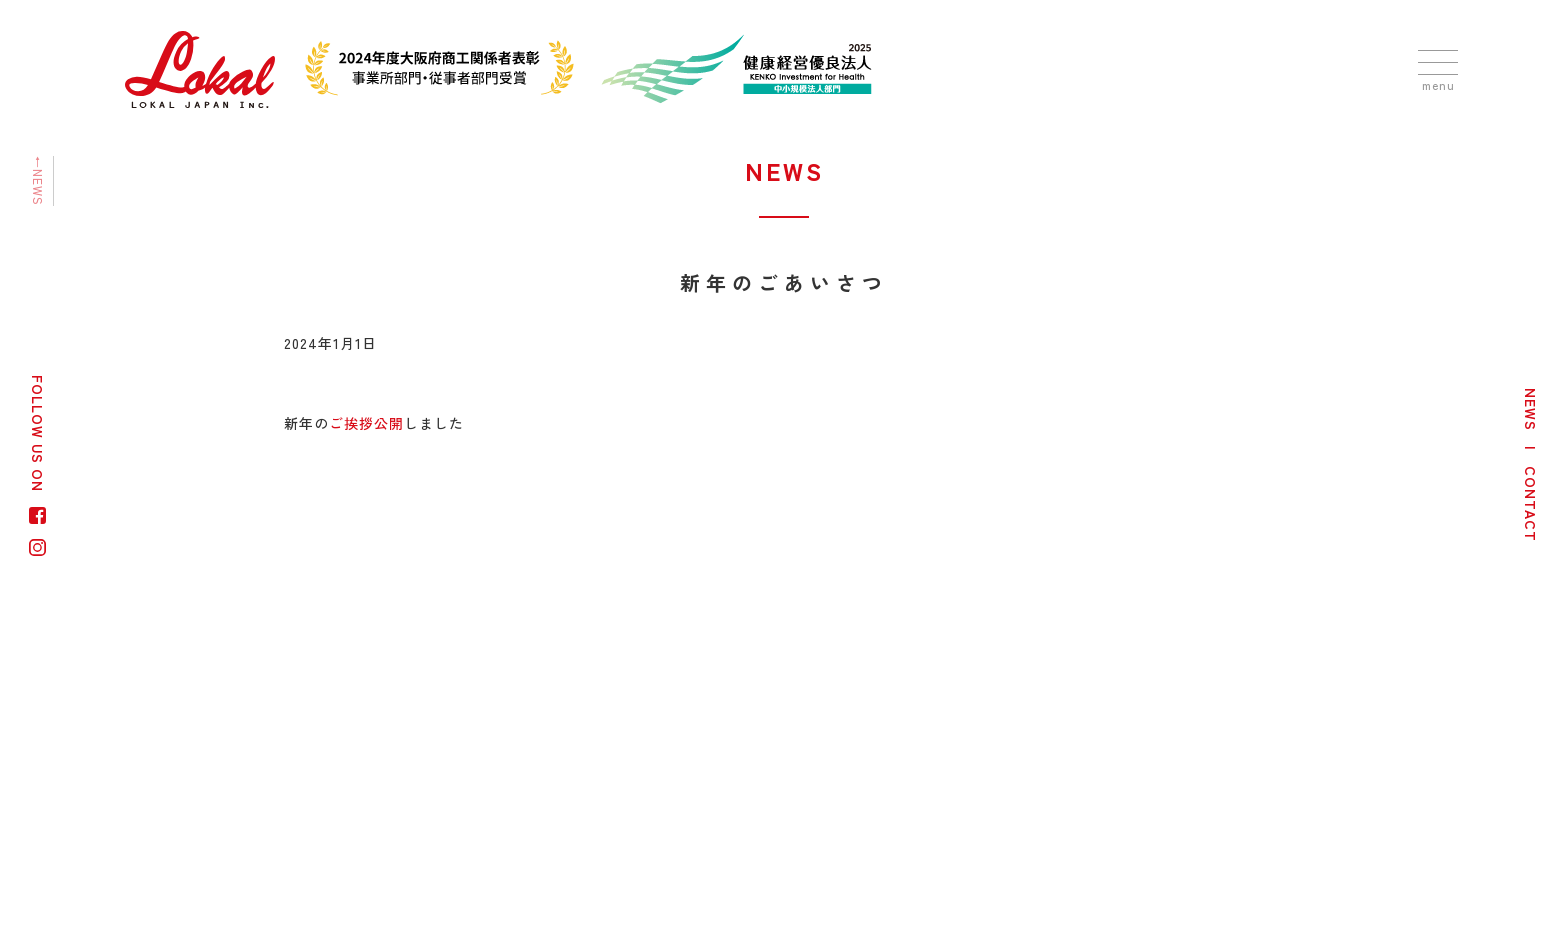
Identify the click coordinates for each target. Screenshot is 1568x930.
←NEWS (38, 181)
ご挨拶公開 (366, 423)
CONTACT (1531, 504)
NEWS (1531, 409)
